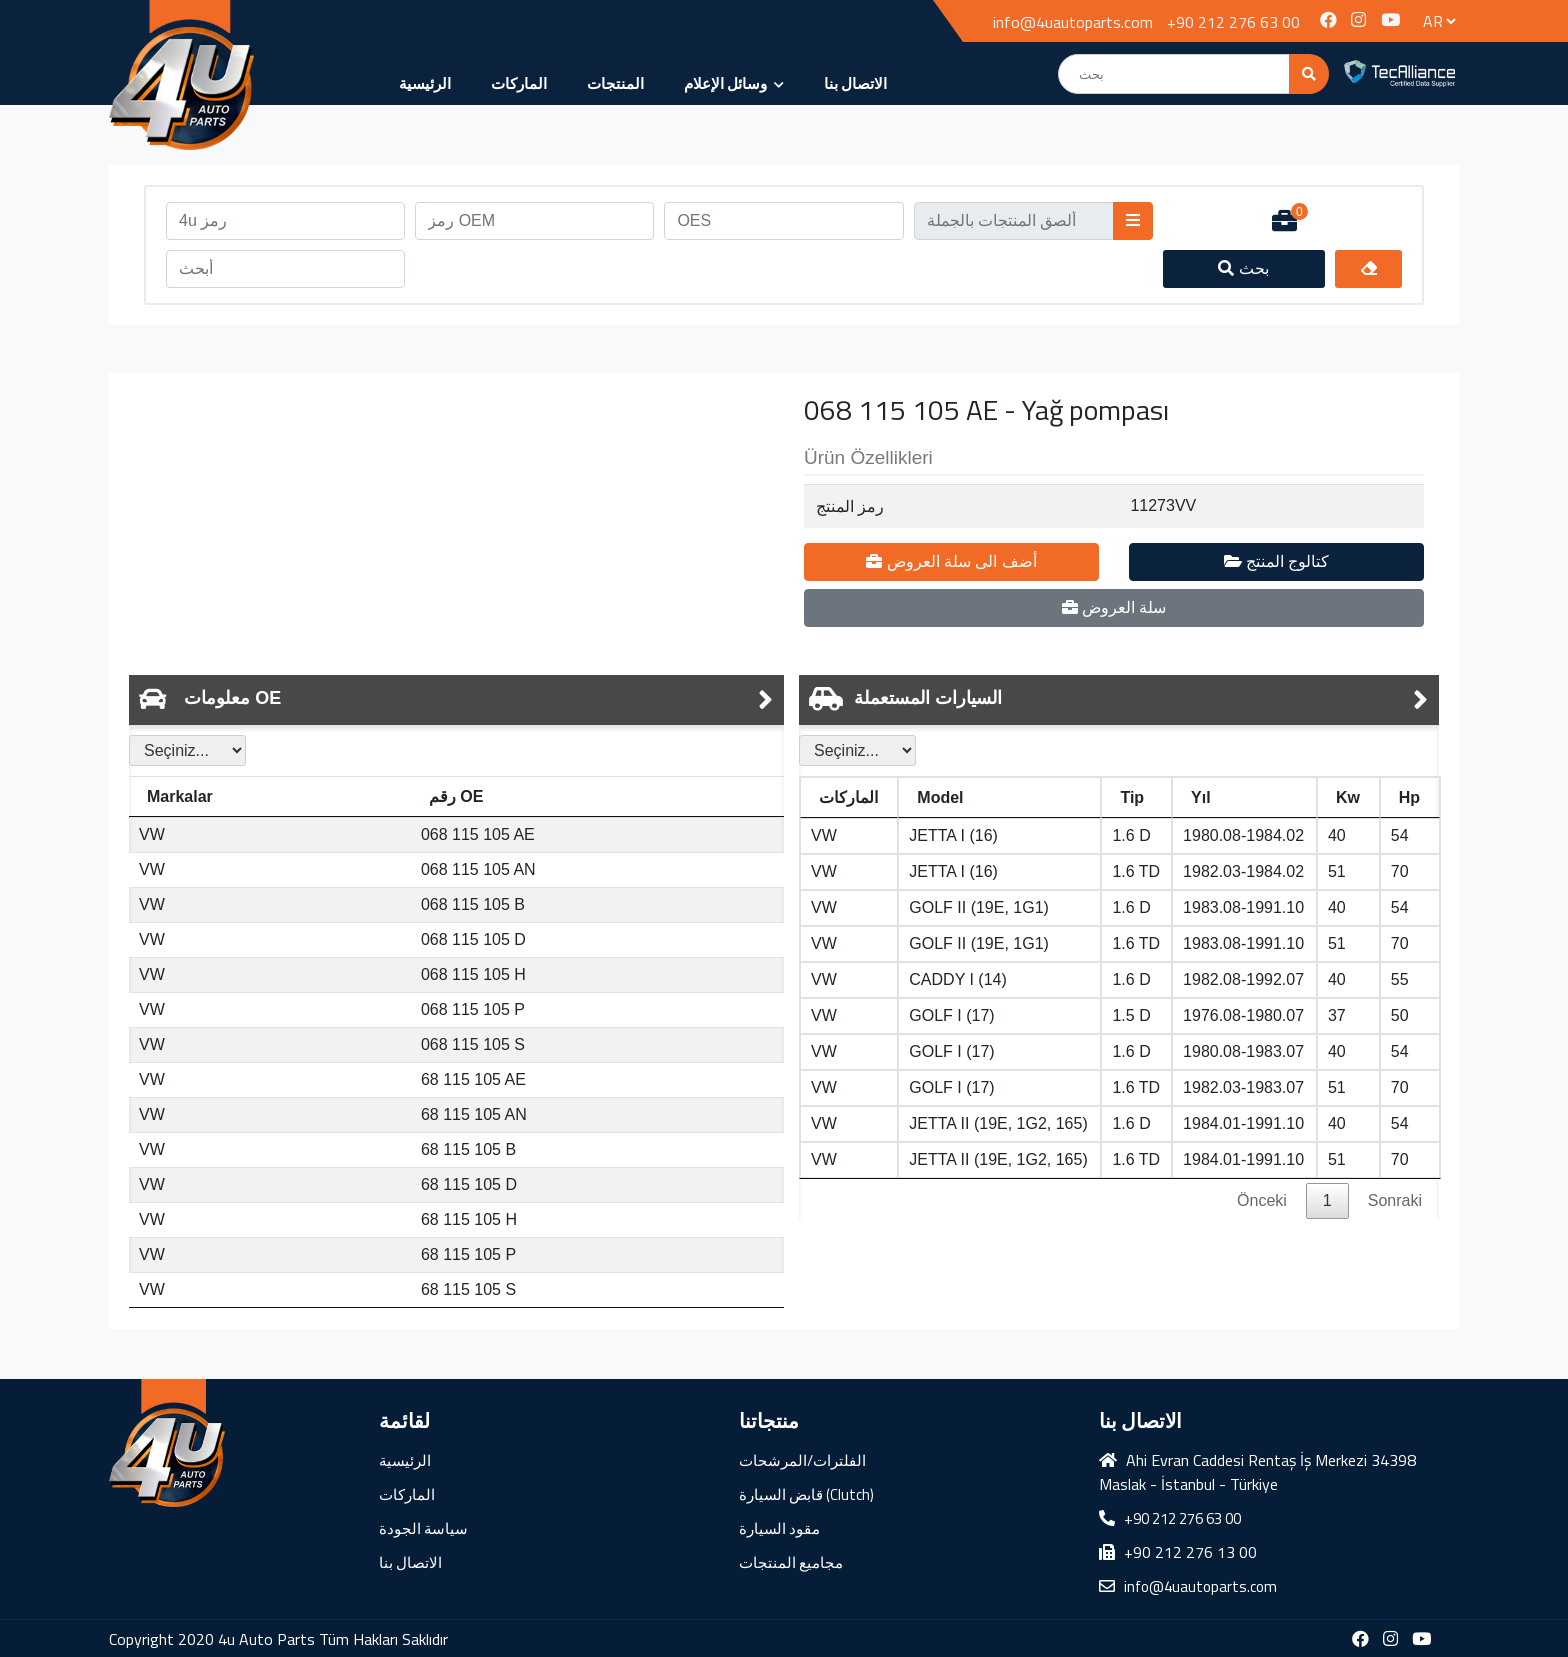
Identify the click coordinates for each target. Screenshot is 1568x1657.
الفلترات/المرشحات (802, 1460)
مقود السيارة (779, 1528)
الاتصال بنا (855, 83)
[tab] (456, 700)
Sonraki (1395, 1200)
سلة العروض (1114, 607)
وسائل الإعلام (734, 83)
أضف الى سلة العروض (951, 561)
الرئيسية (425, 83)
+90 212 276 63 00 (1233, 22)
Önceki (1262, 1200)
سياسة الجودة (423, 1528)
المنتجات (615, 83)
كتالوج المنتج (1277, 561)
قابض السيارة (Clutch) (806, 1494)
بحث (1243, 268)
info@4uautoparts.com (1073, 22)
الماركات (519, 83)
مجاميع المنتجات (791, 1562)
